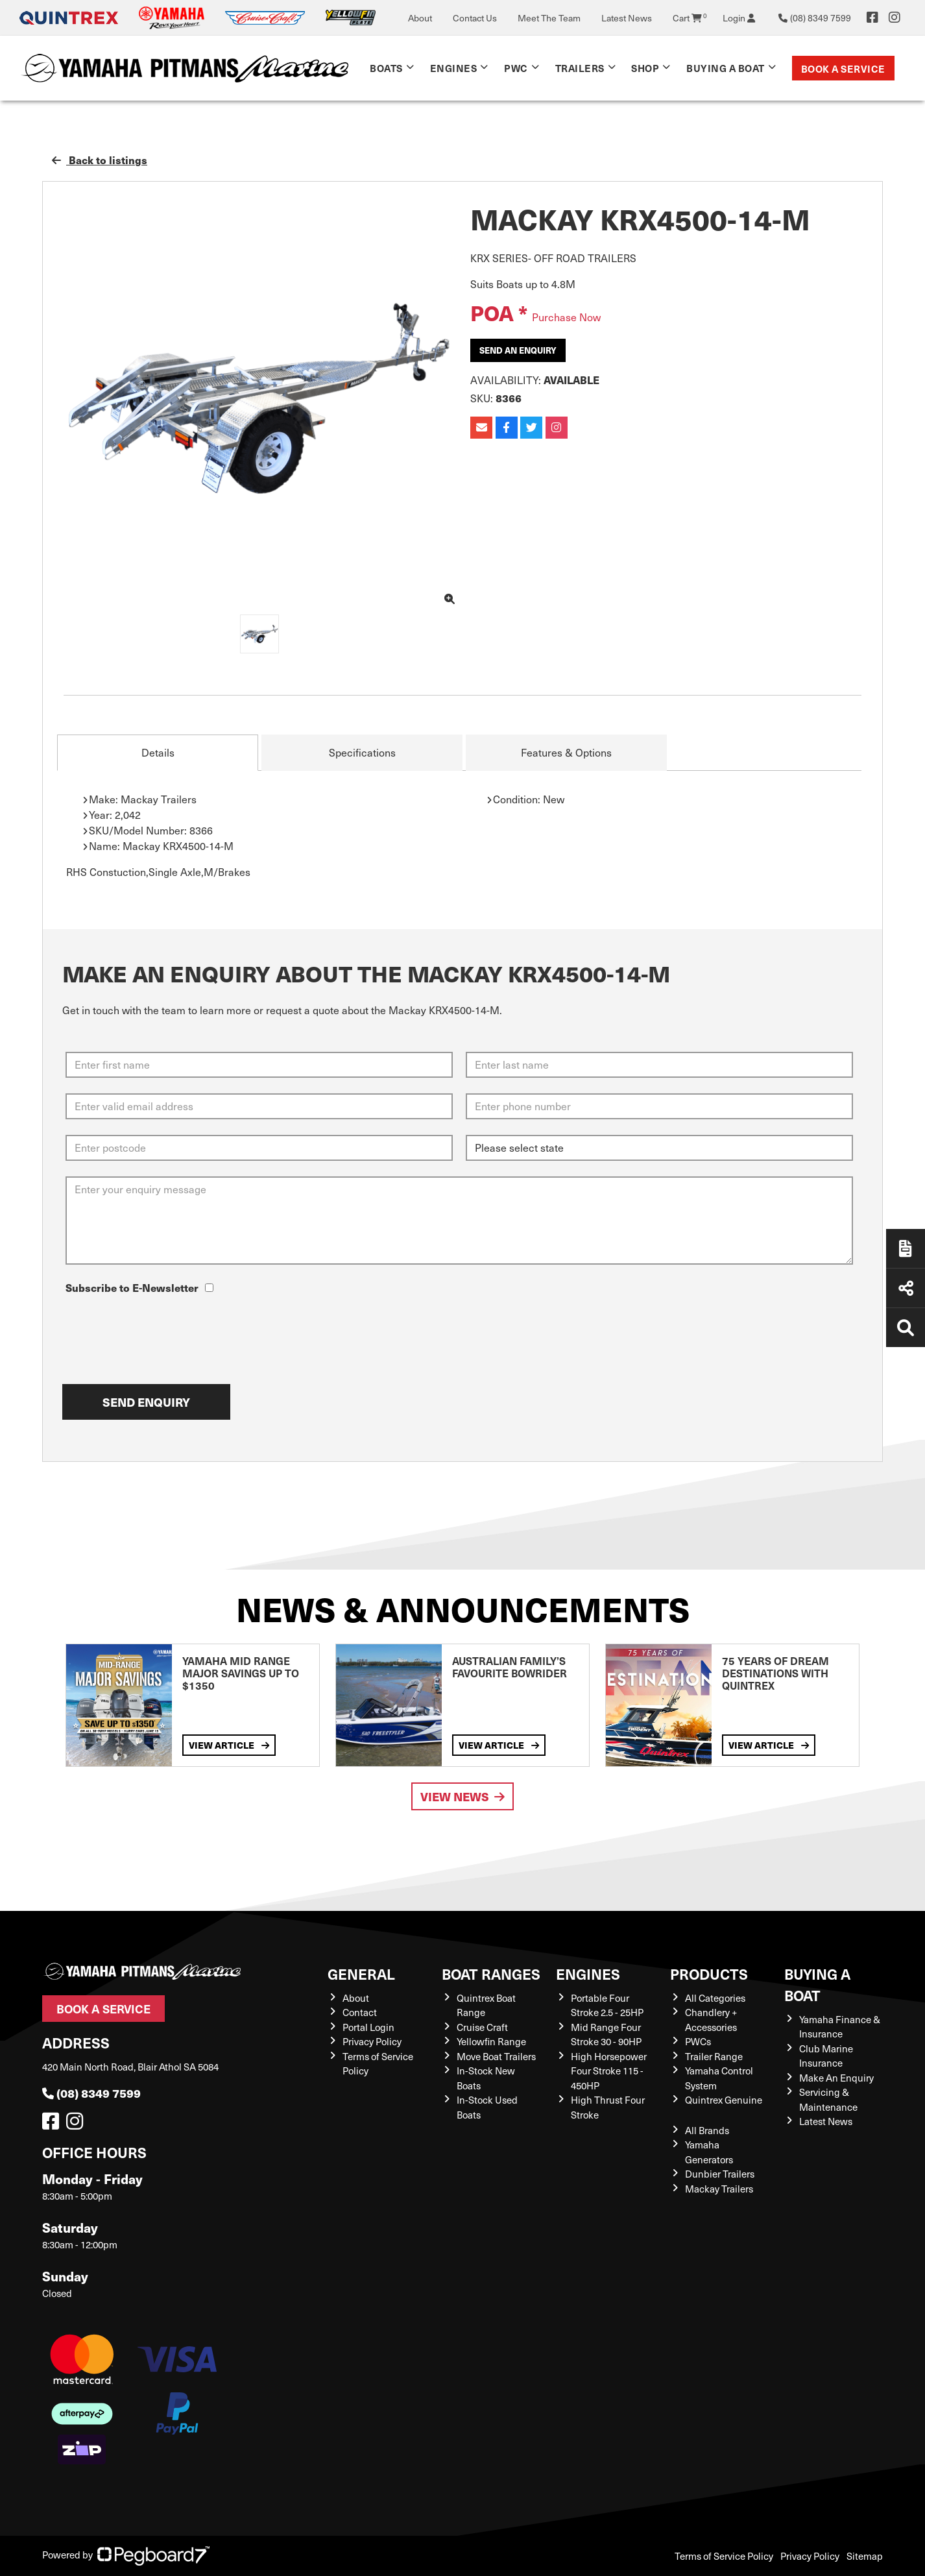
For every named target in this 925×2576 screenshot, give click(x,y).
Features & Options (566, 752)
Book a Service (843, 68)
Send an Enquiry (518, 350)
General (361, 1973)
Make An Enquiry (836, 2077)
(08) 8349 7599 (91, 2093)
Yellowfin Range (491, 2041)
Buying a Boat (725, 68)
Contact (359, 2012)
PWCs (698, 2041)
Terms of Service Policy (724, 2555)
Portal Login (368, 2027)
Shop (645, 68)
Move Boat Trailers (496, 2056)
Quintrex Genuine (723, 2099)
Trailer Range (714, 2056)
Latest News (626, 18)
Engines (453, 68)
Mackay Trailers (719, 2188)
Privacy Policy (372, 2041)
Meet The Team (549, 18)
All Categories (715, 1997)
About (420, 18)
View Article (229, 1744)
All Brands (707, 2130)
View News (462, 1796)
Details (157, 752)
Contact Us (475, 18)
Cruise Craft (482, 2027)
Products (709, 1973)
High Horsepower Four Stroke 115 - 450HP (609, 2071)
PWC (516, 68)
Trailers (580, 68)
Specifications (362, 752)
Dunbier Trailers (719, 2173)
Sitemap (865, 2555)
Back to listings (99, 159)
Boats (386, 68)
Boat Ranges (491, 1973)
